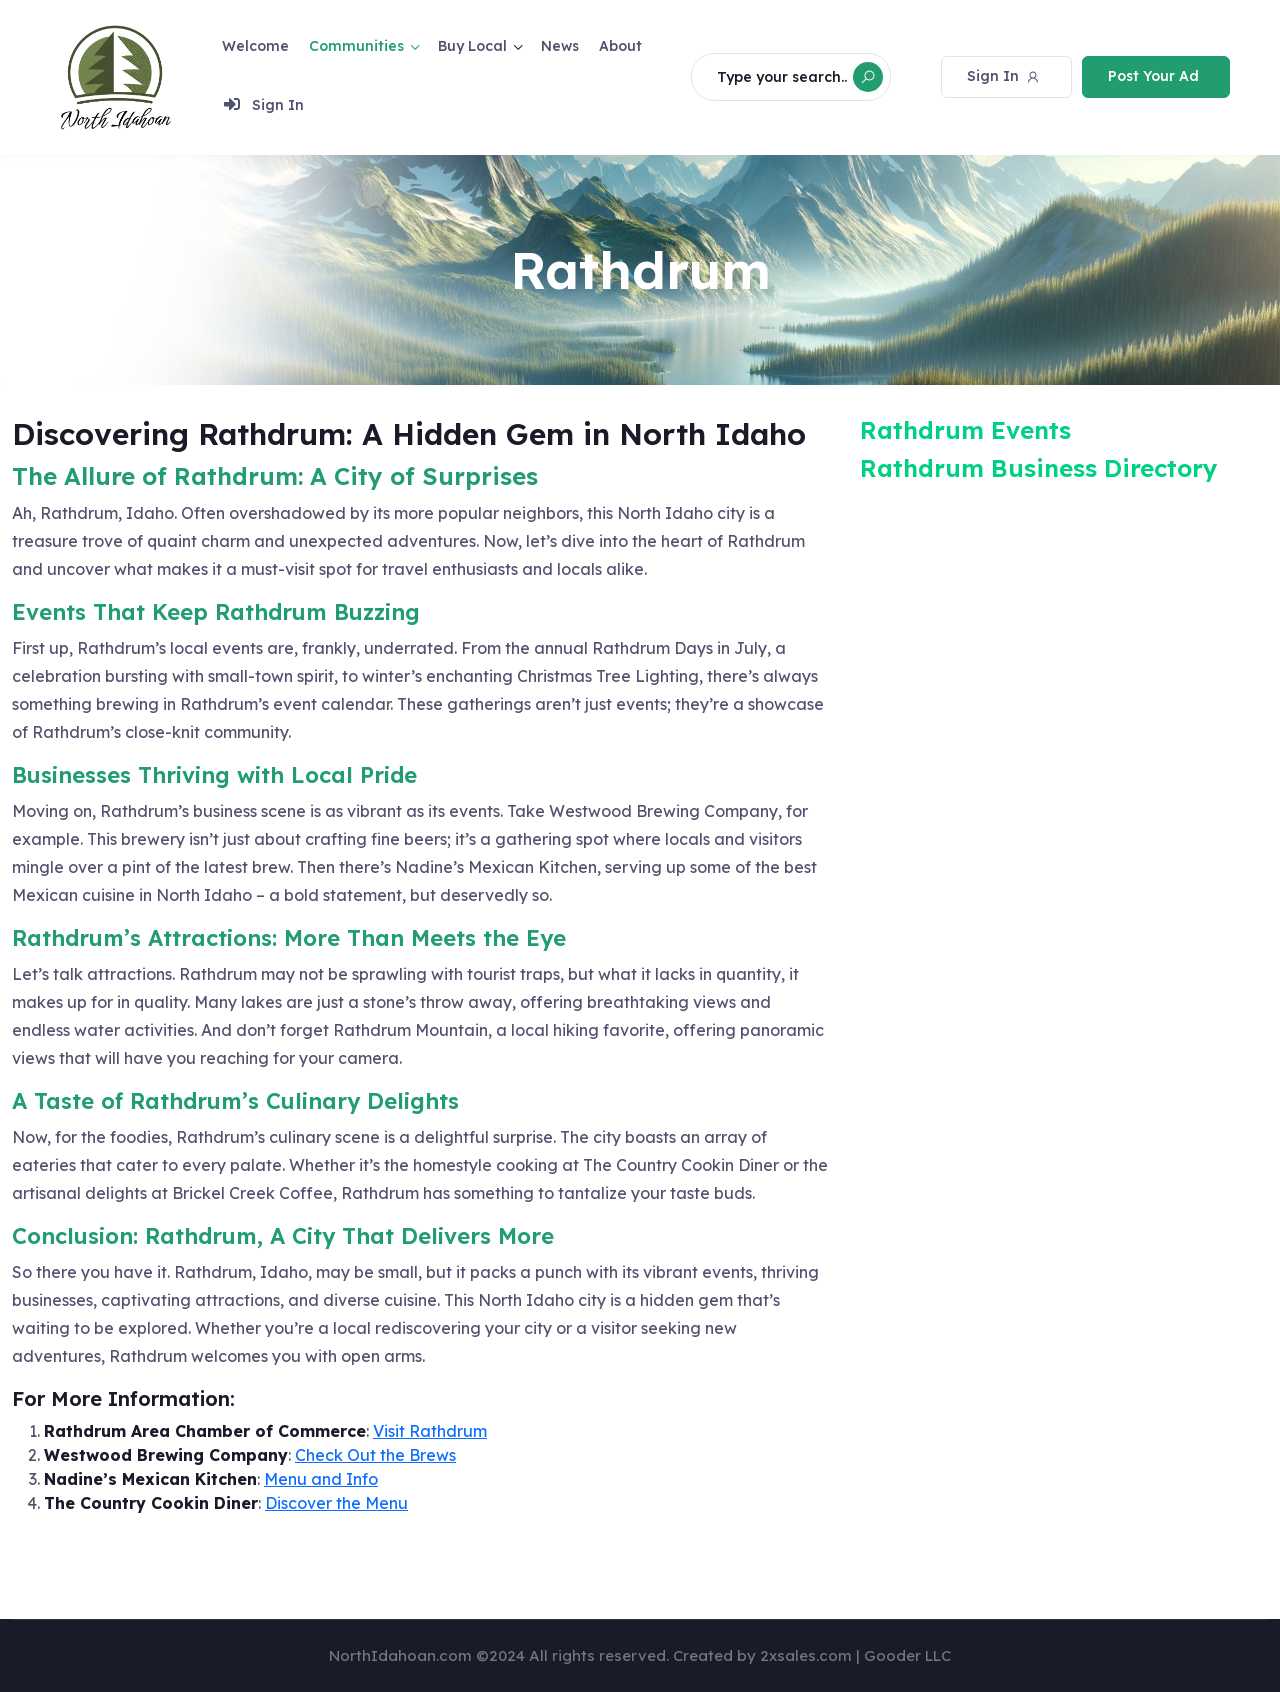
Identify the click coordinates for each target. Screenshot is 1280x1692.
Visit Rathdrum (430, 1431)
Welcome (255, 44)
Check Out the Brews (375, 1455)
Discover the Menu (336, 1503)
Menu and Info (321, 1479)
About (620, 44)
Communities (356, 44)
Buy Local (472, 44)
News (560, 44)
